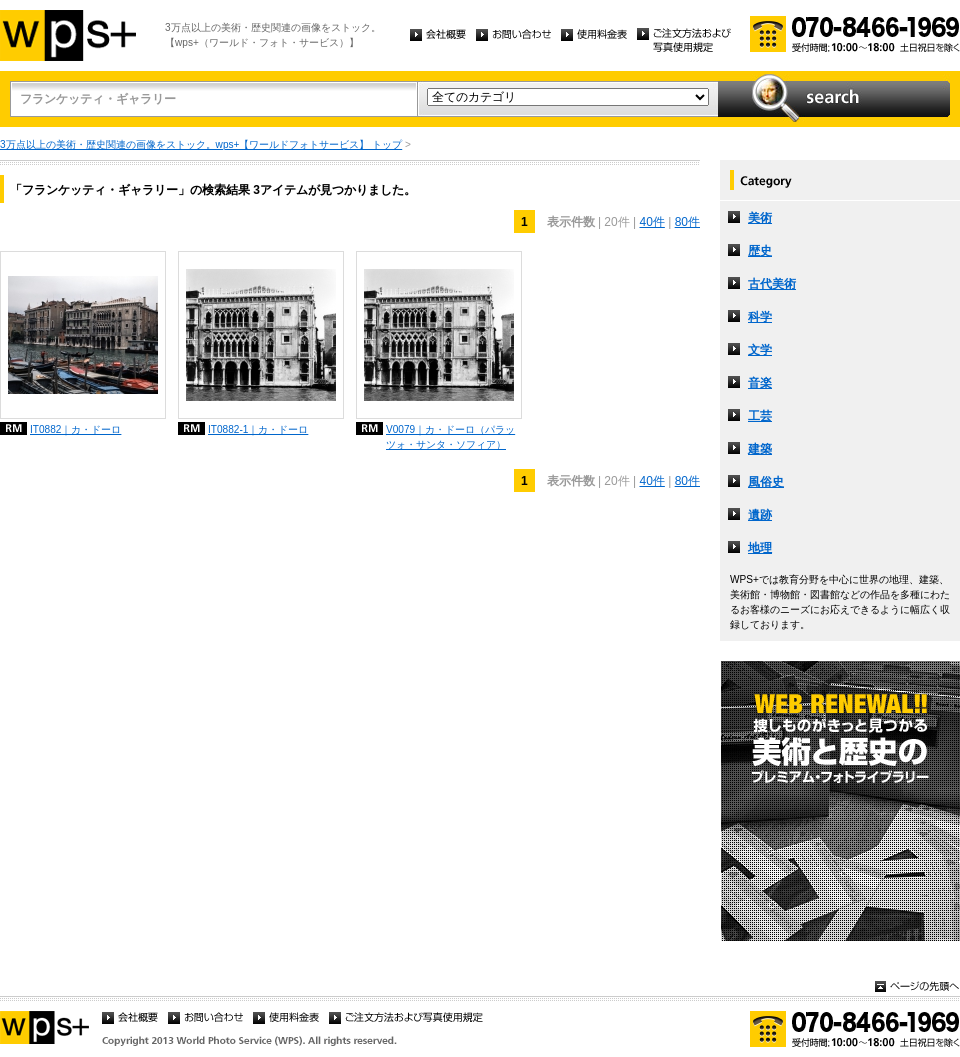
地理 (760, 548)
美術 (760, 218)
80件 (687, 222)
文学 (760, 350)
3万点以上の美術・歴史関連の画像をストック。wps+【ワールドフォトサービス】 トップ (201, 144)
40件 (651, 222)
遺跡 (760, 515)
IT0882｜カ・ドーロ (75, 429)
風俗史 (766, 482)
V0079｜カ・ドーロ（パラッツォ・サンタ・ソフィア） (450, 437)
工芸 (760, 416)
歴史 (760, 251)
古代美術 (772, 284)
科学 (760, 317)
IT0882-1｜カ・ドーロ (258, 429)
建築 (760, 449)
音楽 (760, 383)
